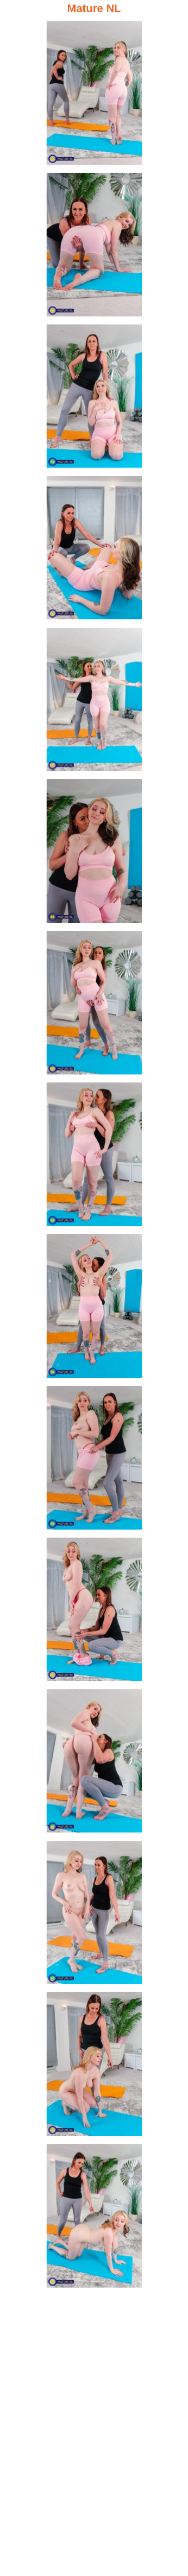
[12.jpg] (94, 1763)
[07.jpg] (94, 1005)
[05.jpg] (94, 702)
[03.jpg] (94, 398)
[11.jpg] (94, 1612)
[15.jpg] (94, 2218)
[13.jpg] (94, 1915)
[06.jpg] (94, 853)
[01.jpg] (94, 95)
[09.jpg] (94, 1308)
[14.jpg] (94, 2066)
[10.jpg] (94, 1460)
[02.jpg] (94, 247)
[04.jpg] (94, 550)
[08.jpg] (94, 1156)
